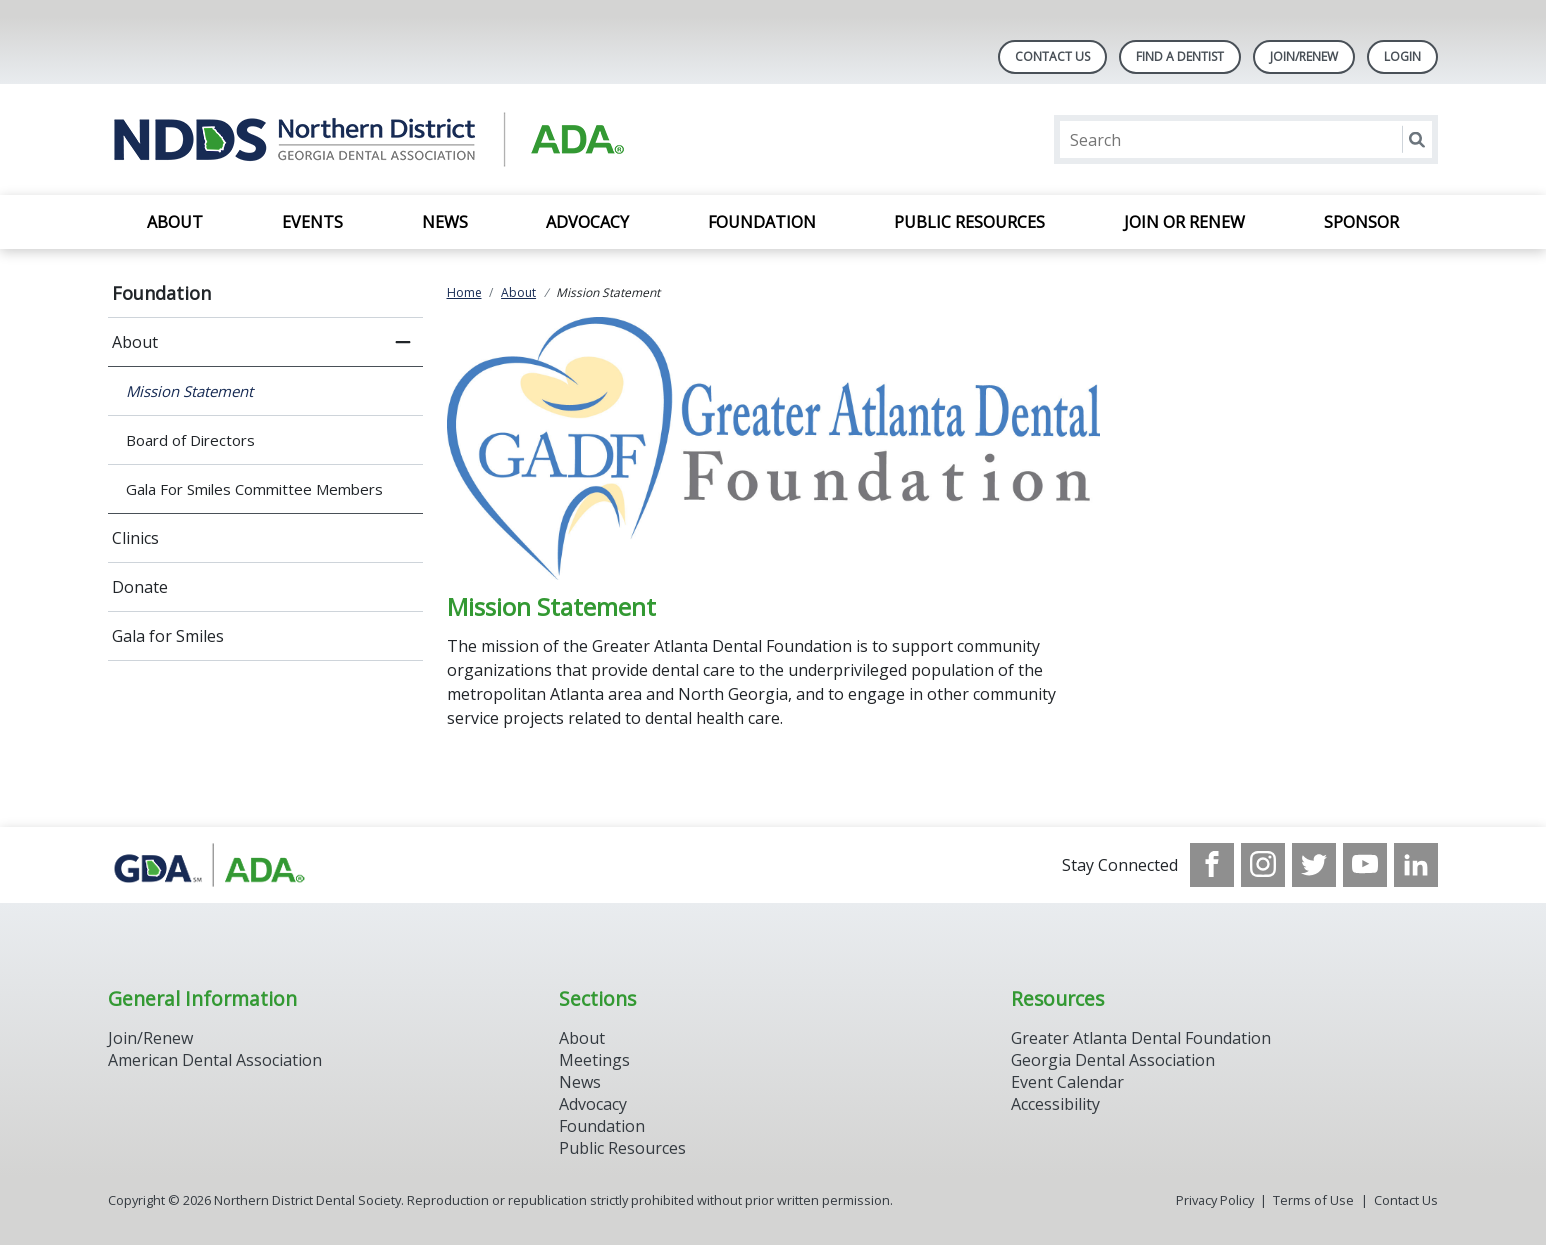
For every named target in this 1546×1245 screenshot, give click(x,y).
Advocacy (587, 222)
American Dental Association (215, 1060)
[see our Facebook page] (1212, 865)
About (175, 222)
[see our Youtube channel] (1365, 865)
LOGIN (1402, 56)
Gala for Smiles (168, 636)
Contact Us (1052, 56)
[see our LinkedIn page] (1416, 865)
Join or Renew (1184, 222)
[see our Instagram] (1263, 865)
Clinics (135, 538)
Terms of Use (1313, 1200)
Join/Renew (1304, 56)
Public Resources (969, 222)
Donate (140, 587)
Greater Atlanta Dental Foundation (1141, 1038)
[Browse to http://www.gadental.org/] (209, 865)
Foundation (762, 222)
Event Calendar (1067, 1082)
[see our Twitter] (1314, 865)
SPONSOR (1361, 222)
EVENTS (312, 222)
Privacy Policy (1215, 1200)
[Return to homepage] (366, 139)
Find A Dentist (1180, 56)
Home (464, 292)
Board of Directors (190, 440)
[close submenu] (403, 342)
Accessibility (1055, 1104)
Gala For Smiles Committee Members (254, 489)
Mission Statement (189, 391)
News (445, 222)
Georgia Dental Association (1113, 1060)
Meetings (594, 1060)
